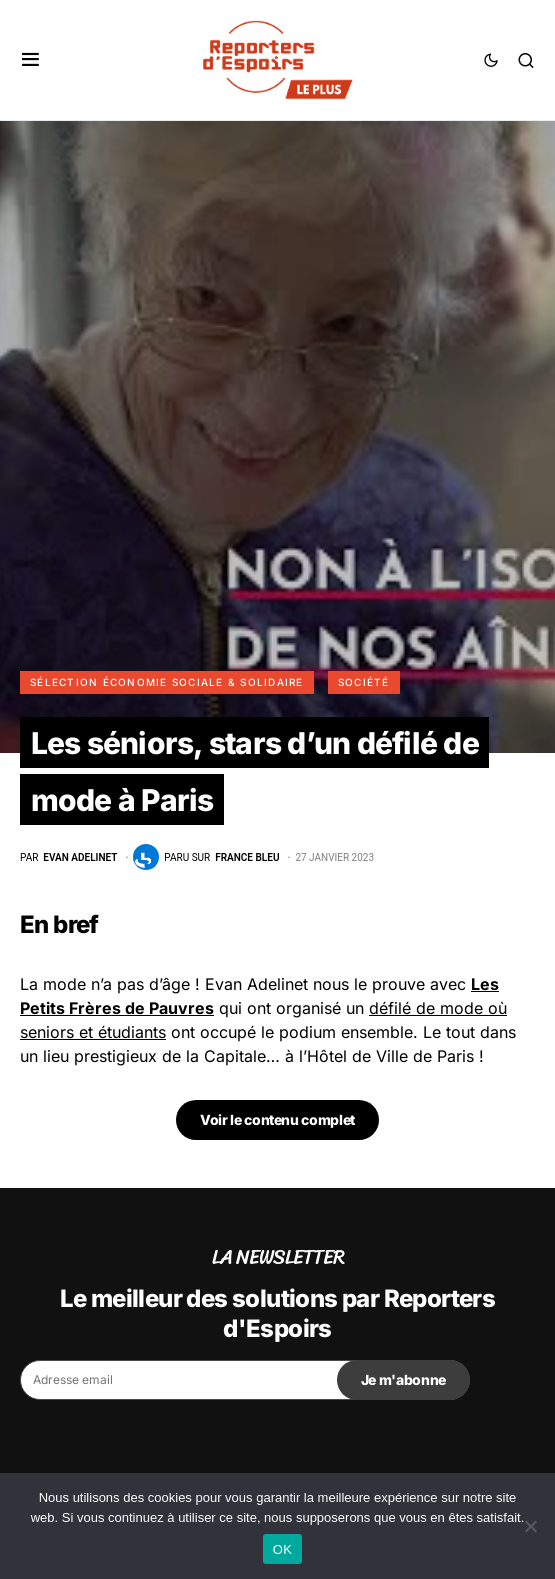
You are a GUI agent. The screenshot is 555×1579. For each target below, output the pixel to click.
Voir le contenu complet (277, 1119)
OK (282, 1549)
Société (364, 682)
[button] (30, 60)
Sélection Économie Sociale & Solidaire (167, 682)
